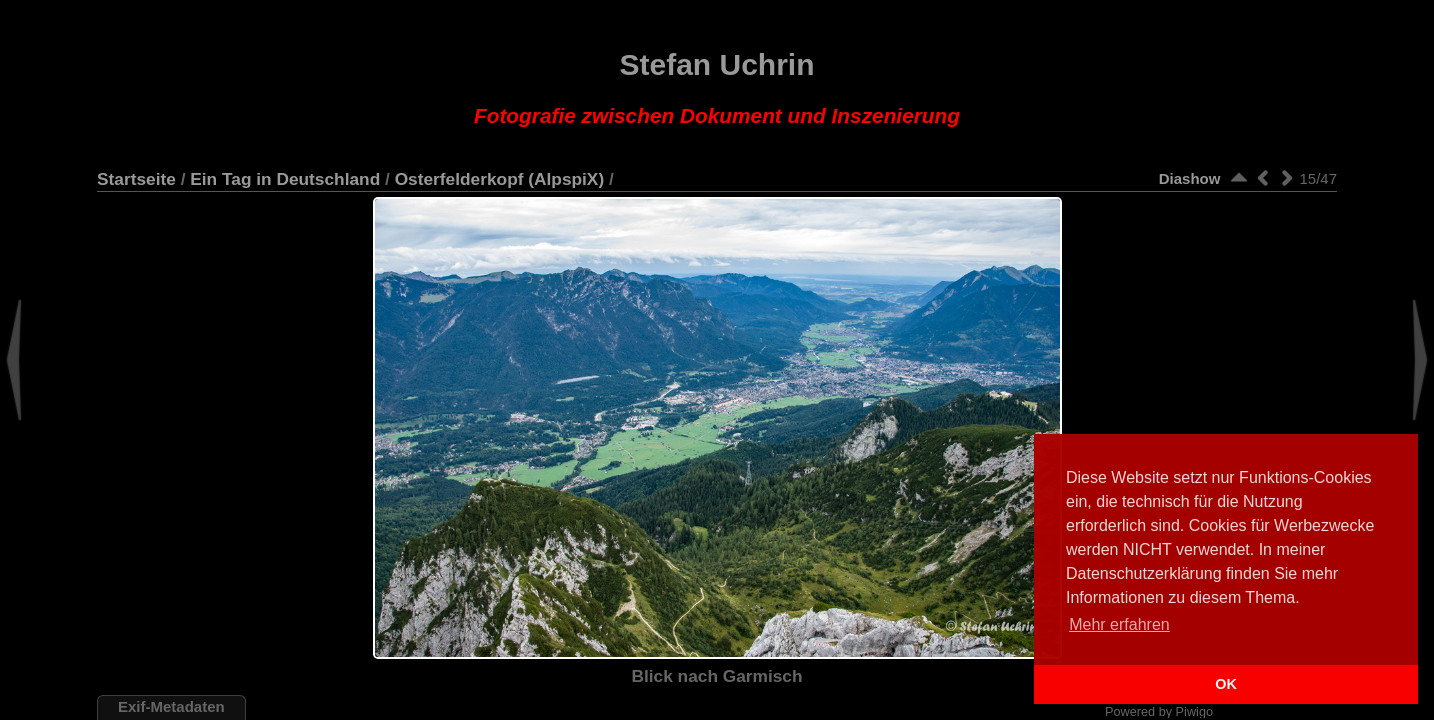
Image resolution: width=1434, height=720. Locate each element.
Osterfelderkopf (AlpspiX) (500, 179)
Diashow (1190, 178)
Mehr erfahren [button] (1119, 624)
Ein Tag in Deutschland (285, 179)
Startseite (136, 179)
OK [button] (1226, 684)
